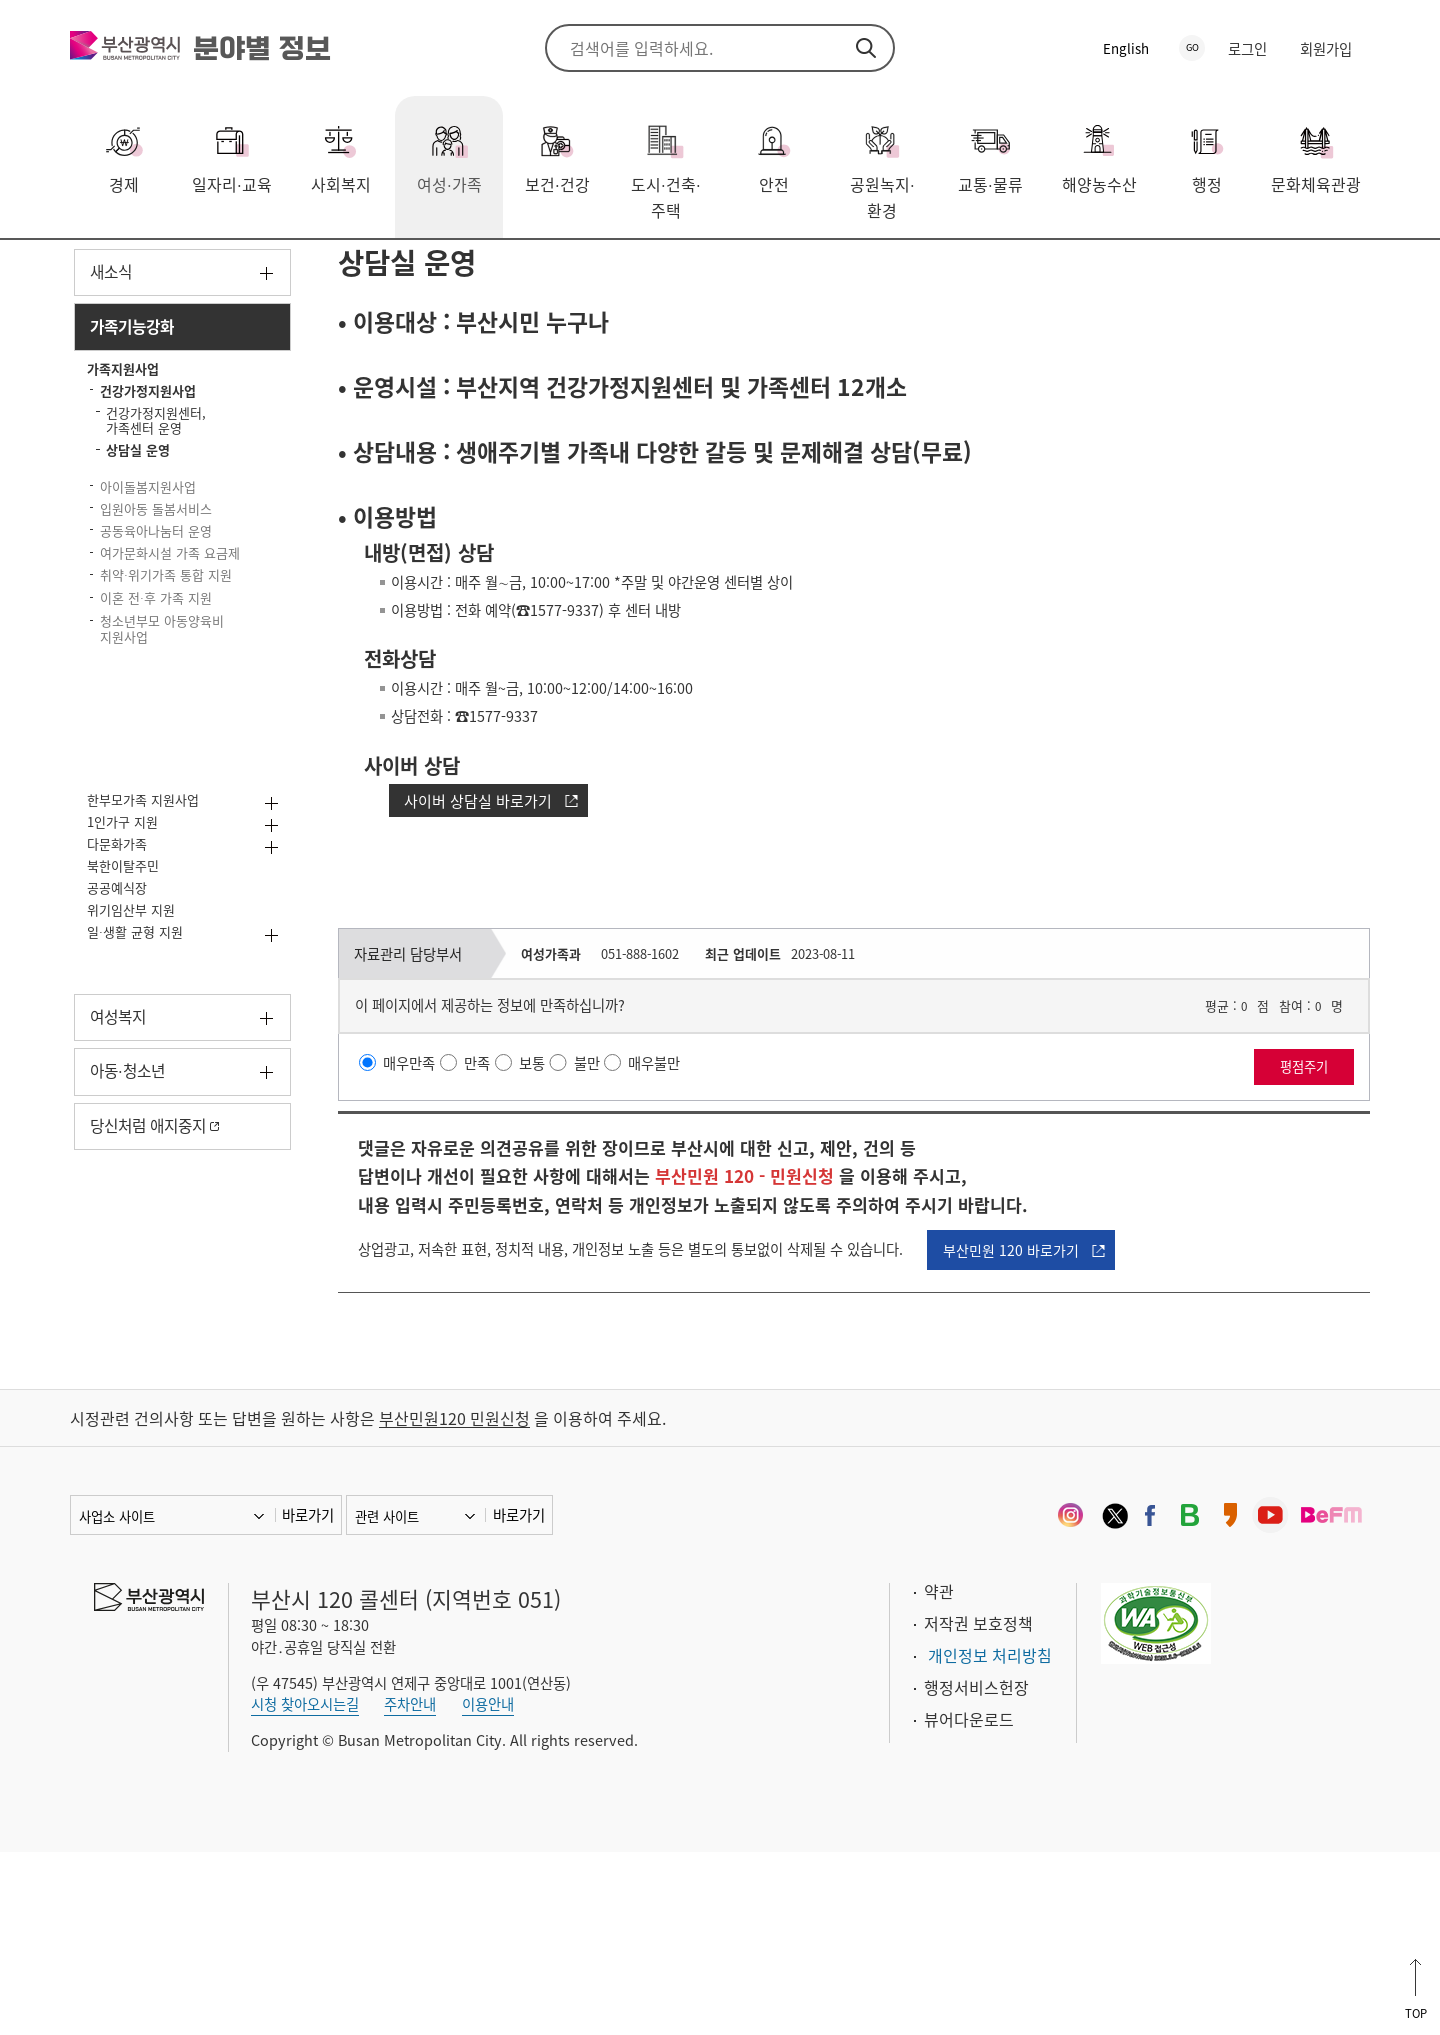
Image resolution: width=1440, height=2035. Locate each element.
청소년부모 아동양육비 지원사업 (143, 879)
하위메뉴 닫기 (266, 440)
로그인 (1247, 49)
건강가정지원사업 (500, 269)
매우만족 (418, 1227)
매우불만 (683, 1227)
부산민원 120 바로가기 (1090, 1423)
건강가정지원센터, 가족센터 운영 (176, 553)
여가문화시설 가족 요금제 (168, 747)
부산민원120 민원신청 (454, 1601)
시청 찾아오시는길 (305, 1888)
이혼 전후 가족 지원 (174, 832)
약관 (939, 1774)
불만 (610, 1227)
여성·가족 (153, 269)
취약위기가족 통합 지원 (170, 794)
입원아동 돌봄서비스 (143, 654)
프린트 (1325, 271)
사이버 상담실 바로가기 (488, 953)
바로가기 (308, 1698)
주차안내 (410, 1888)
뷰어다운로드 (969, 1902)
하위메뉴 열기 (266, 379)
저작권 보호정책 (978, 1806)
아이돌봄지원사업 (166, 618)
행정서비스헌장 (976, 1870)
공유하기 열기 (1295, 271)
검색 (866, 48)
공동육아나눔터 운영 (158, 701)
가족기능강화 (255, 269)
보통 (551, 1227)
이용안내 (488, 1888)
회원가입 (1326, 49)
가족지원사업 (370, 269)
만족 (492, 1227)
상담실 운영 (624, 269)
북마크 (1355, 271)
